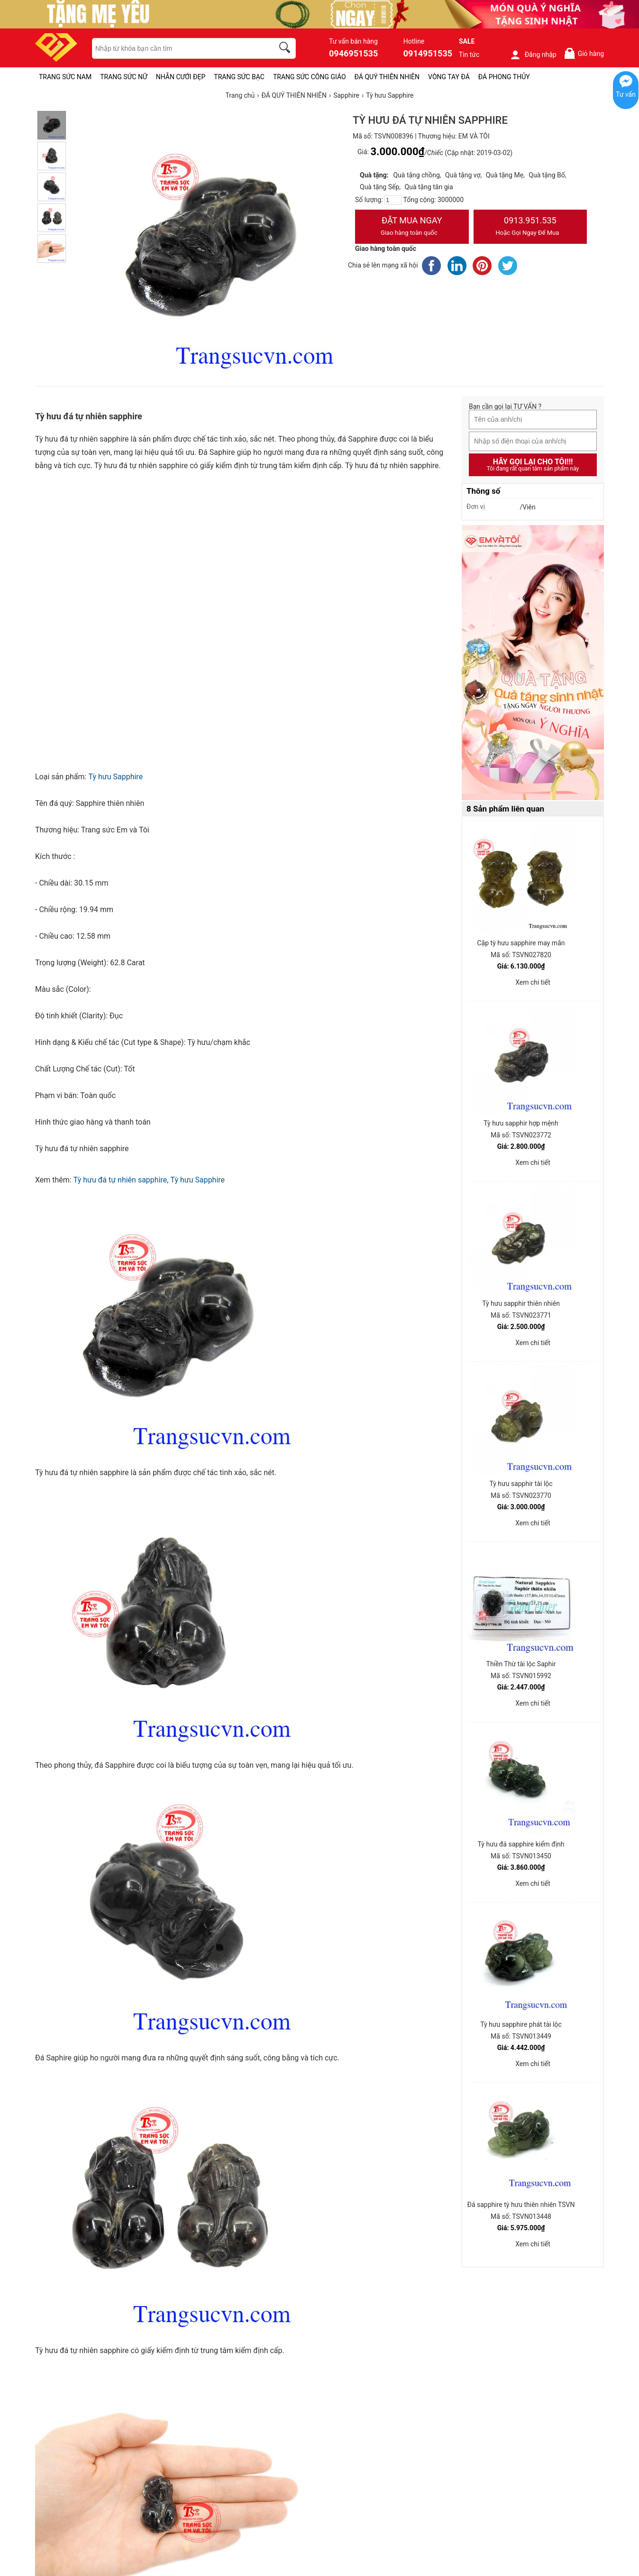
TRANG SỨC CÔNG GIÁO (309, 77)
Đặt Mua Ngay (412, 227)
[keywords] (177, 48)
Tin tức (469, 54)
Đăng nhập (533, 54)
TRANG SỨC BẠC (239, 77)
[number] (393, 200)
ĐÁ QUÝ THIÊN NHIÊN (387, 77)
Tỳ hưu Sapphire (115, 776)
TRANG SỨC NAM (65, 77)
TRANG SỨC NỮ (123, 77)
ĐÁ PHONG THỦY (504, 77)
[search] (286, 49)
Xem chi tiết (532, 982)
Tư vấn (626, 94)
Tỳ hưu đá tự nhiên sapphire (120, 1179)
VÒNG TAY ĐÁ (449, 77)
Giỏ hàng (584, 53)
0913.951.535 (530, 227)
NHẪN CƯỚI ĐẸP (181, 77)
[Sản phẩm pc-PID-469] (533, 663)
